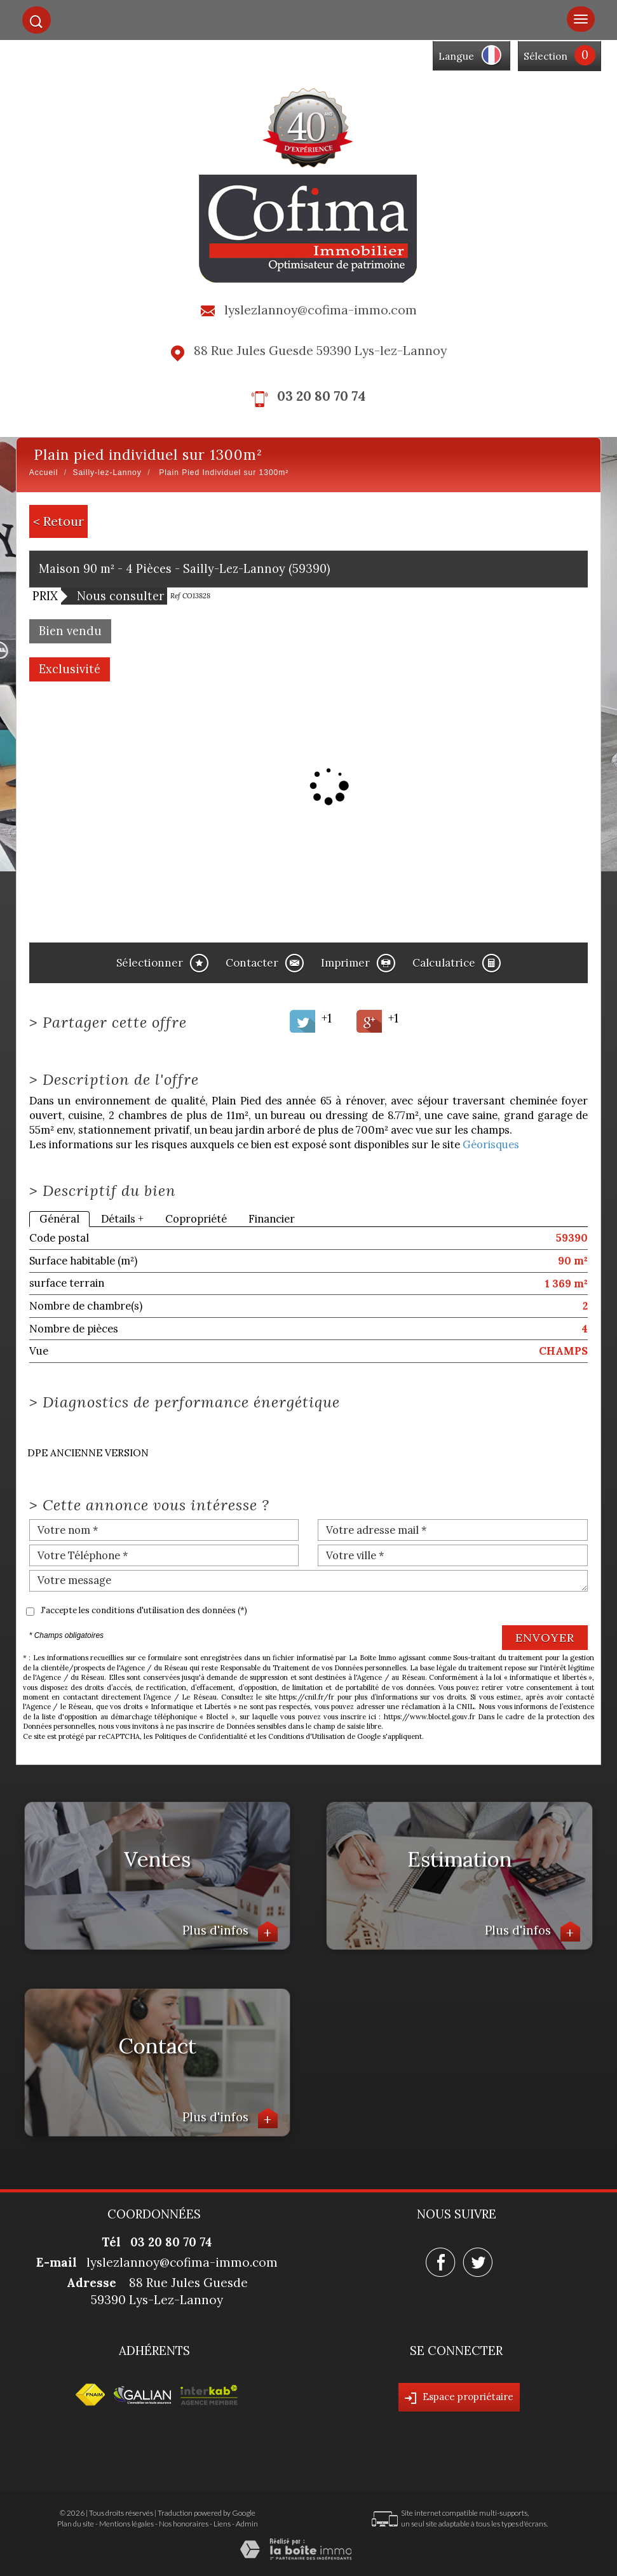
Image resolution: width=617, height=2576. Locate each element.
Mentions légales (126, 2523)
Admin (247, 2523)
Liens (222, 2523)
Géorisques (491, 1144)
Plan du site (75, 2523)
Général (59, 1218)
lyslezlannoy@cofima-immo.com (320, 310)
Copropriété (196, 1218)
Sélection (545, 56)
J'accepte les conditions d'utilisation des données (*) (144, 1610)
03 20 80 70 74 (321, 396)
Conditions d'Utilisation (306, 1736)
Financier (271, 1218)
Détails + (122, 1218)
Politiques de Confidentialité (200, 1736)
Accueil (43, 472)
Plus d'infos (230, 1931)
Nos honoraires (183, 2523)
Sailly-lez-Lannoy (106, 472)
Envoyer (544, 1637)
